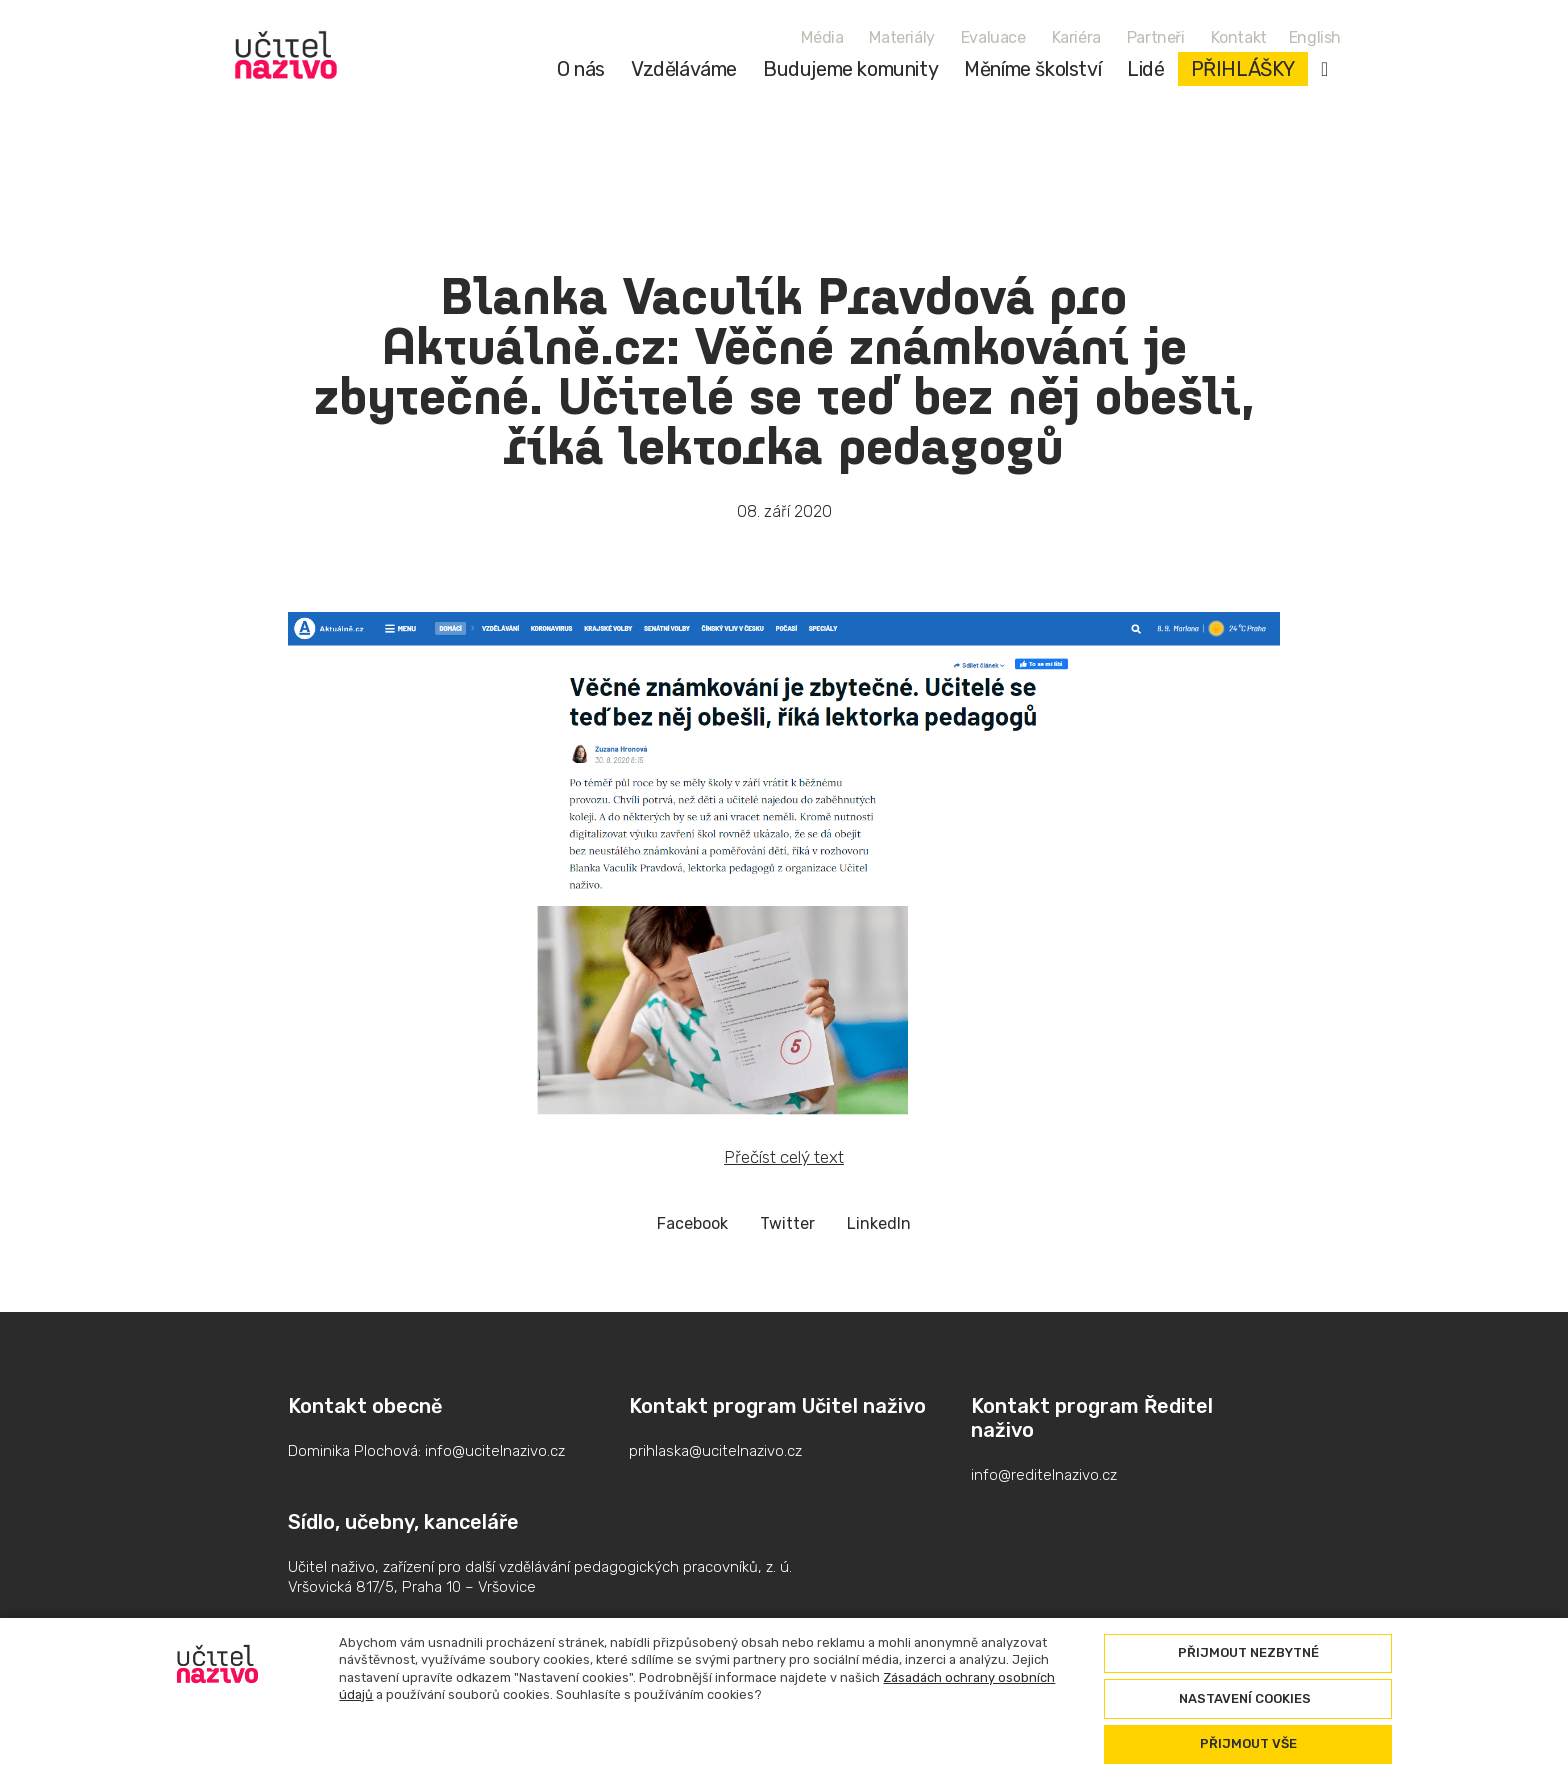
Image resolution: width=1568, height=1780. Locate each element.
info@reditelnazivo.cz (1044, 1475)
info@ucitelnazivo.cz (495, 1451)
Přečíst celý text (784, 1157)
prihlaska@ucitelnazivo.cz (715, 1451)
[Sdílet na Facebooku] (692, 1223)
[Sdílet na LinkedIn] (879, 1223)
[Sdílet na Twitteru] (787, 1223)
